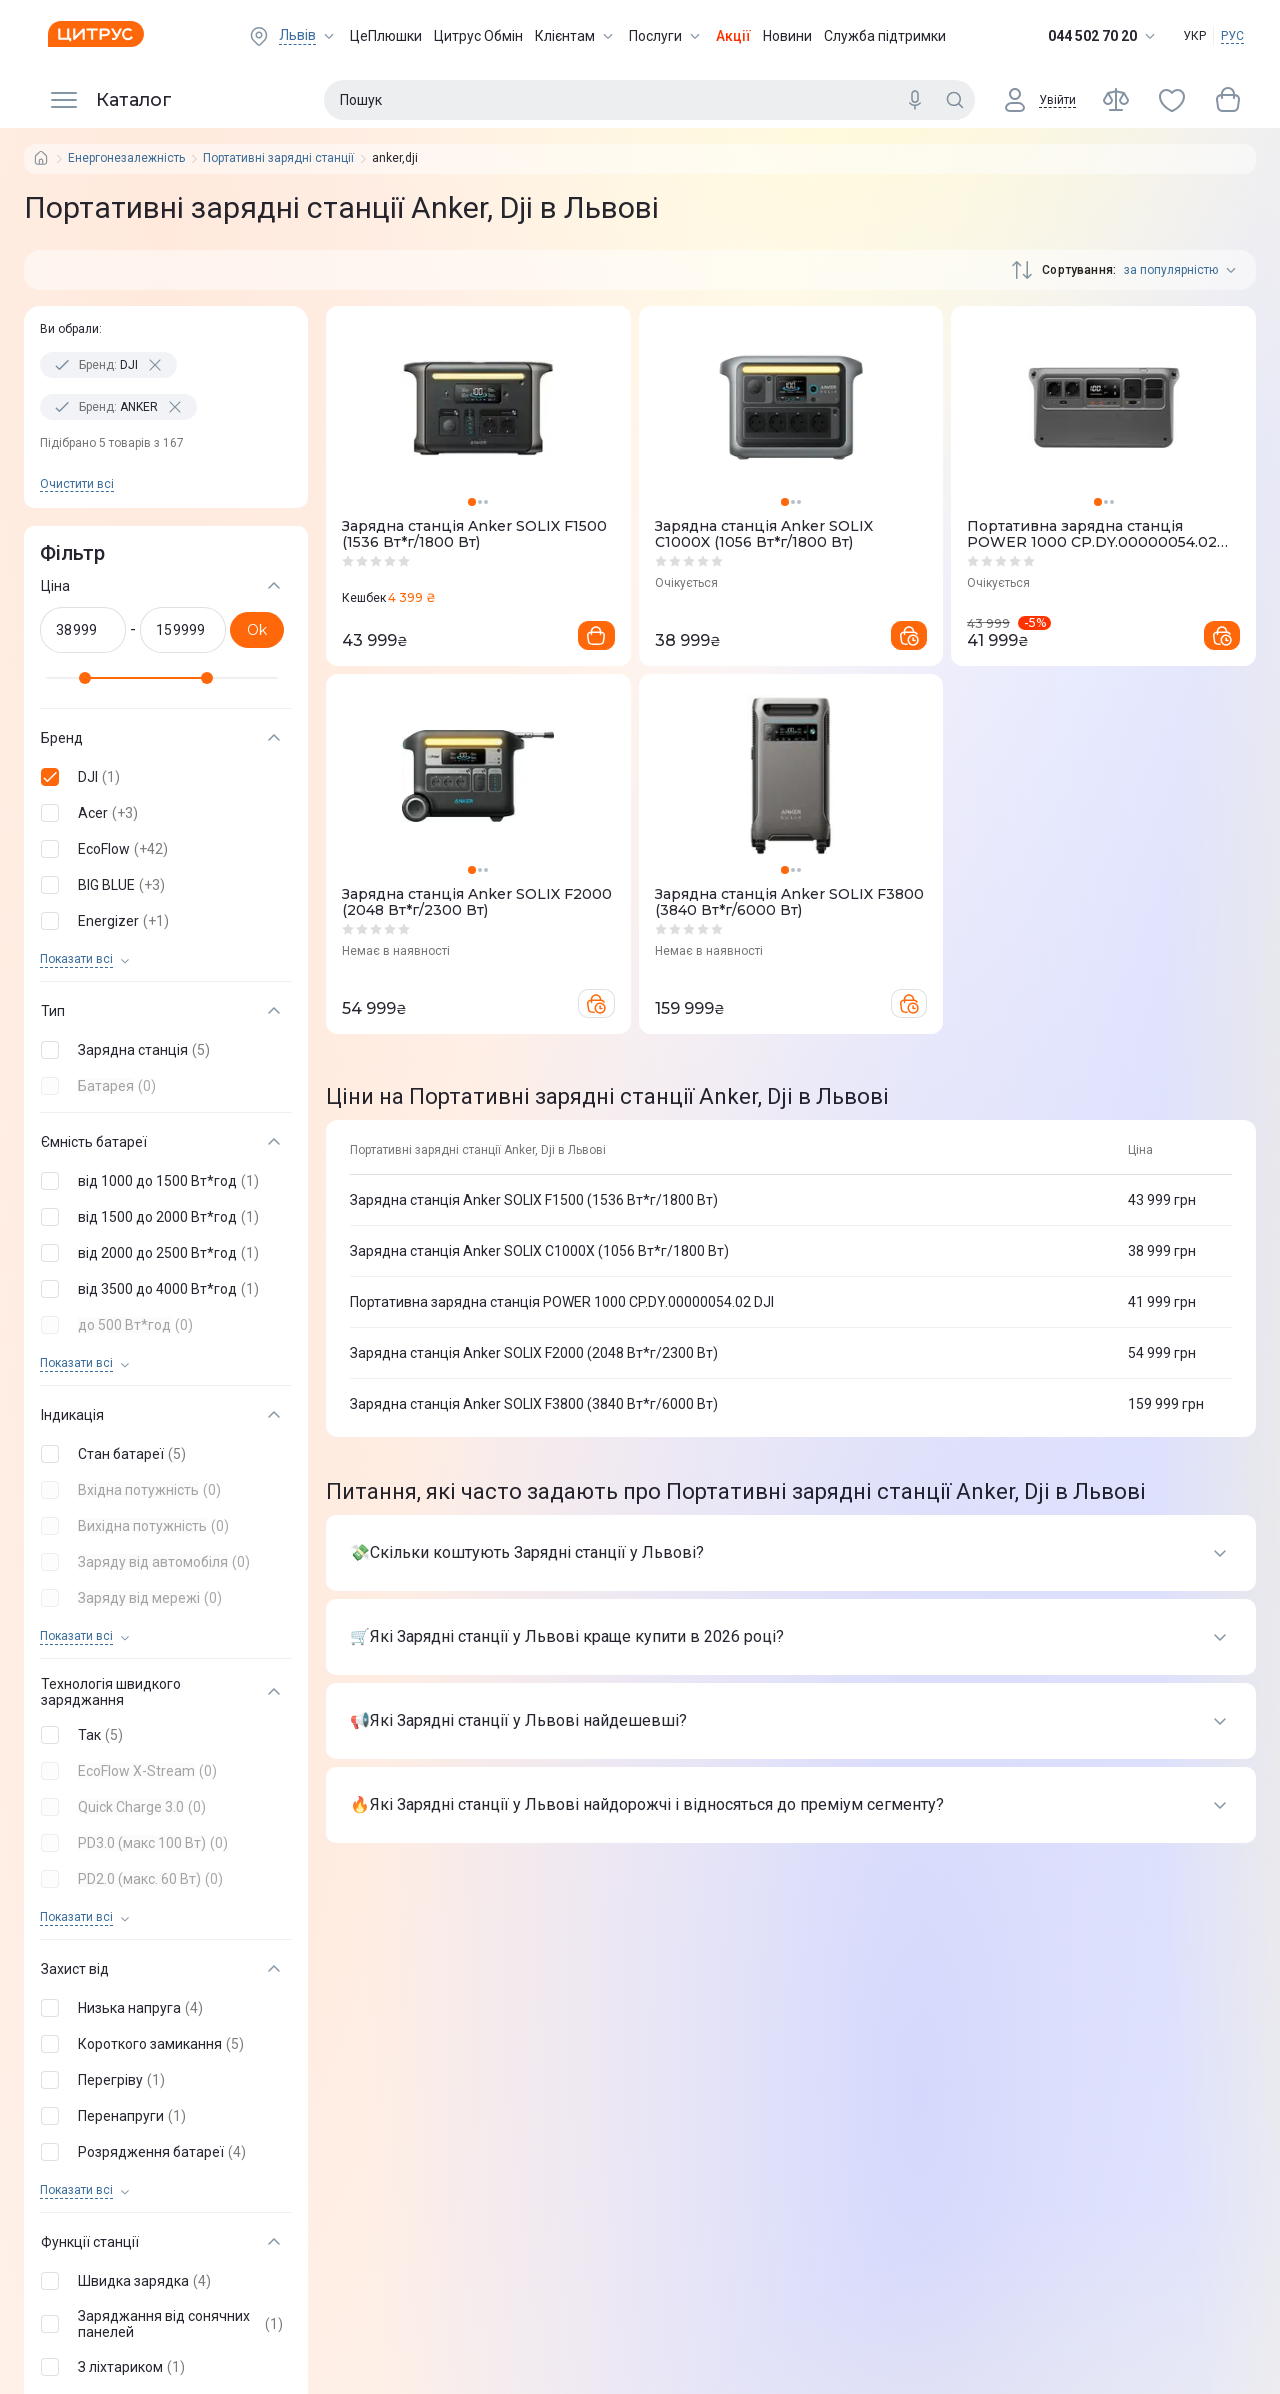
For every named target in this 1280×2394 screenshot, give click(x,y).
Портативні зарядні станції (278, 158)
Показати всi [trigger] (76, 959)
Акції (733, 36)
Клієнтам (576, 36)
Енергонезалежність (126, 158)
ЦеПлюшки (386, 36)
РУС (1232, 36)
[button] (162, 777)
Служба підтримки (885, 36)
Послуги (666, 36)
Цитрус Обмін (478, 36)
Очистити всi (77, 484)
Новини (787, 36)
